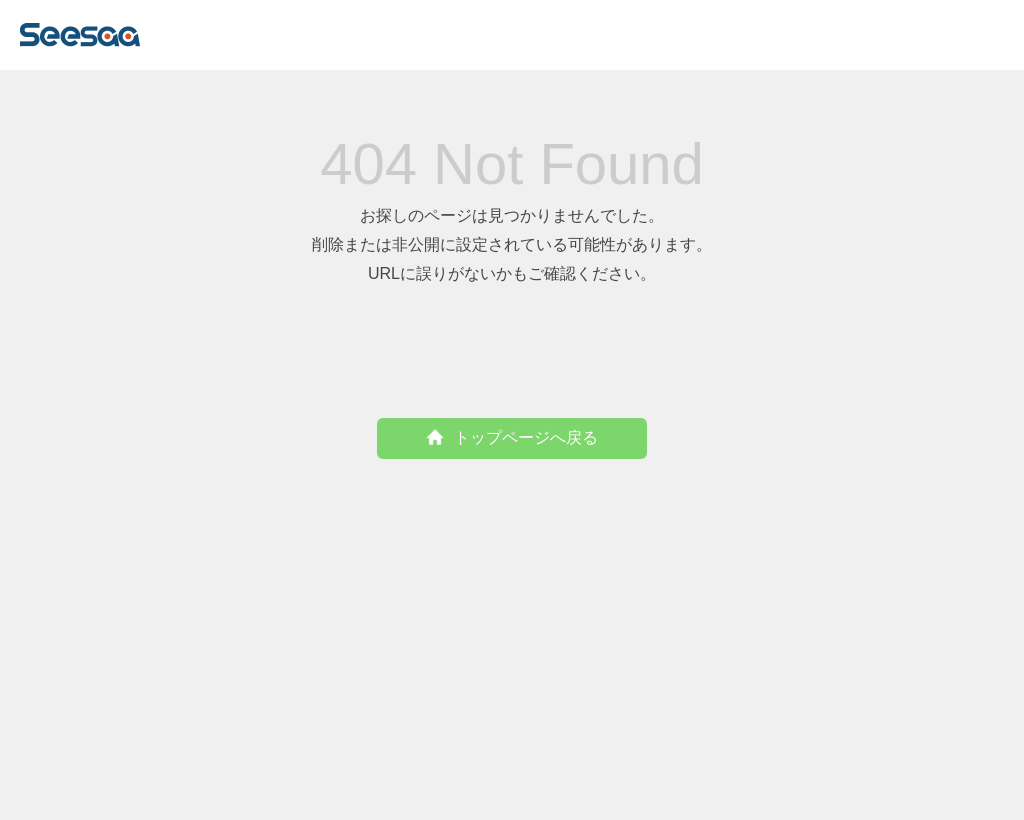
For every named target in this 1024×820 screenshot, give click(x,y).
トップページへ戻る (512, 437)
